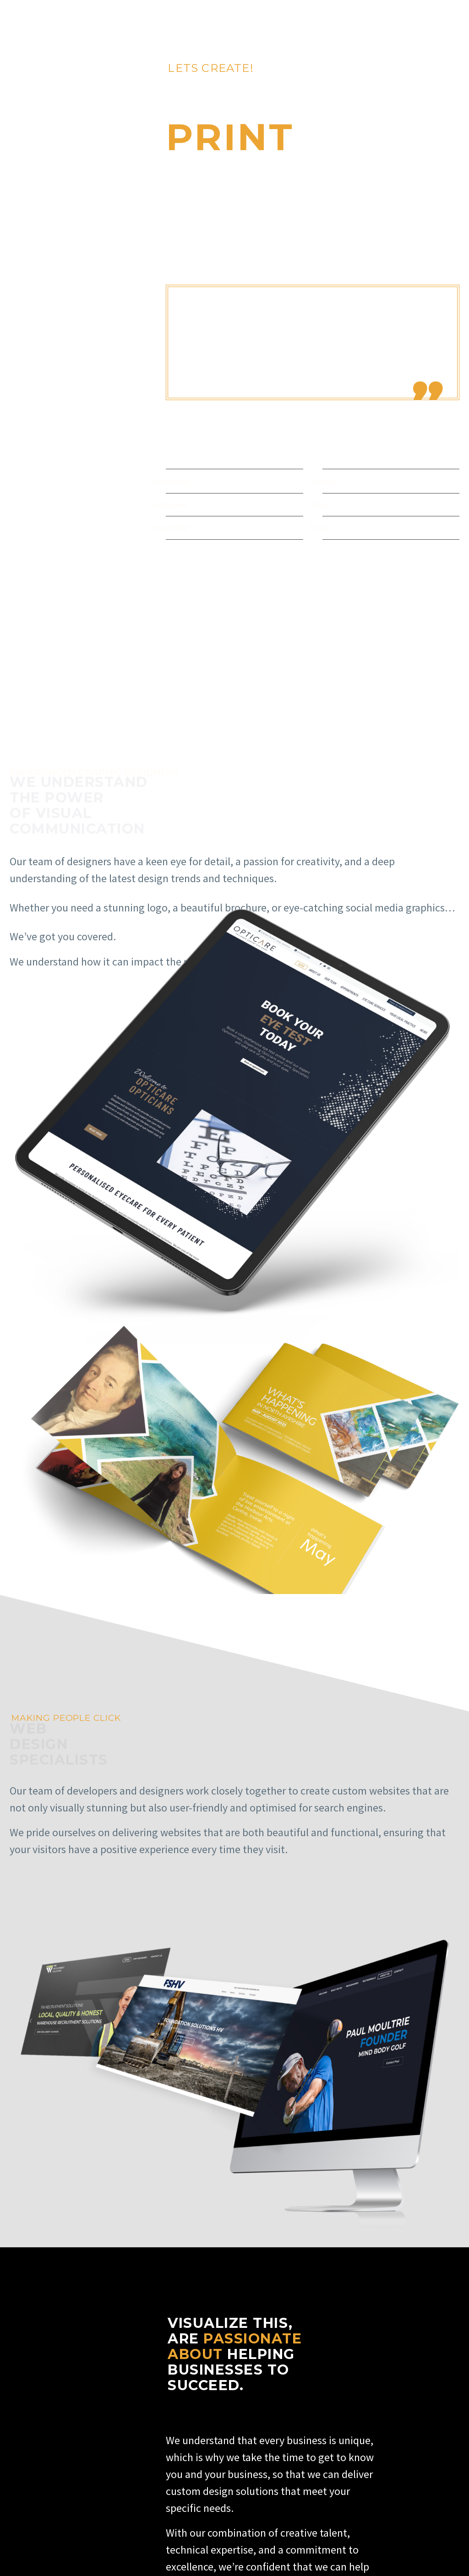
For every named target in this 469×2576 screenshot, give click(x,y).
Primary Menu (451, 18)
